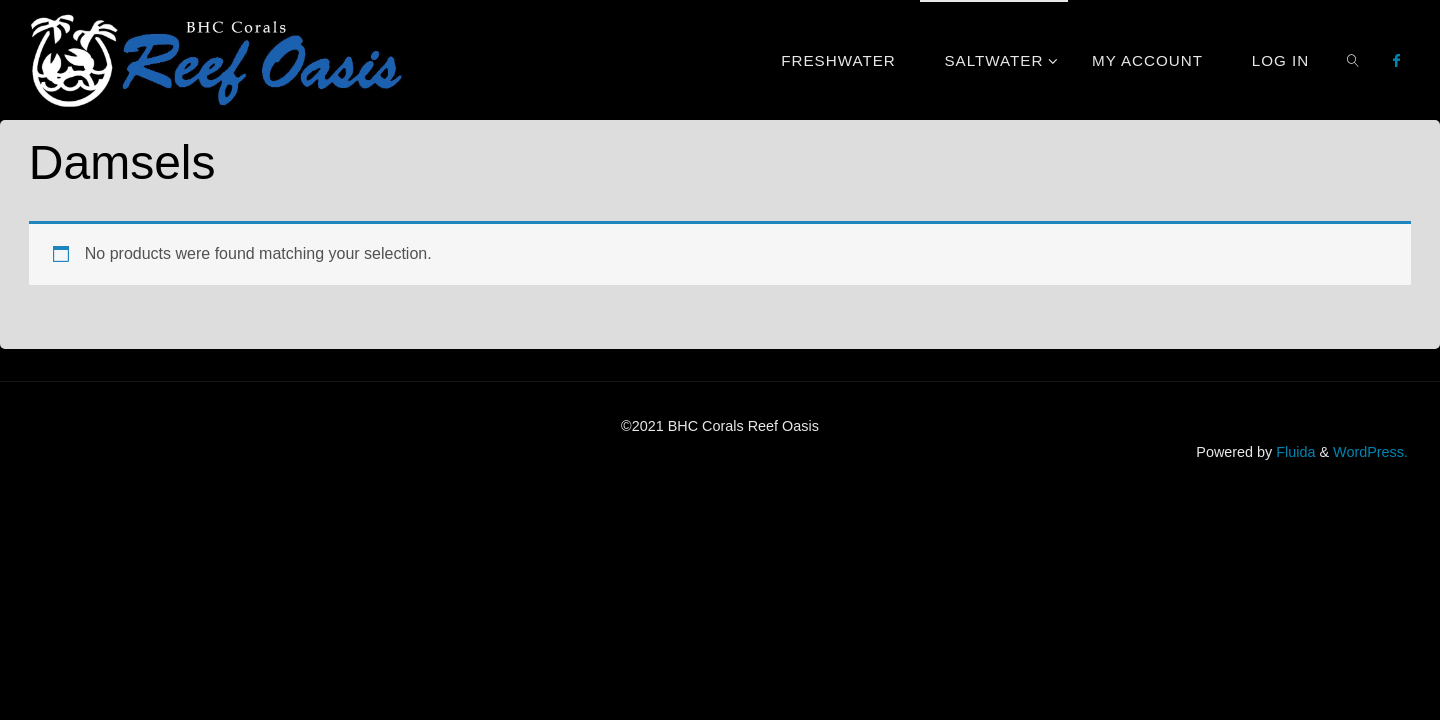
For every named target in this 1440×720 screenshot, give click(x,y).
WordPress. (1370, 452)
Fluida (1293, 452)
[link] (1353, 60)
